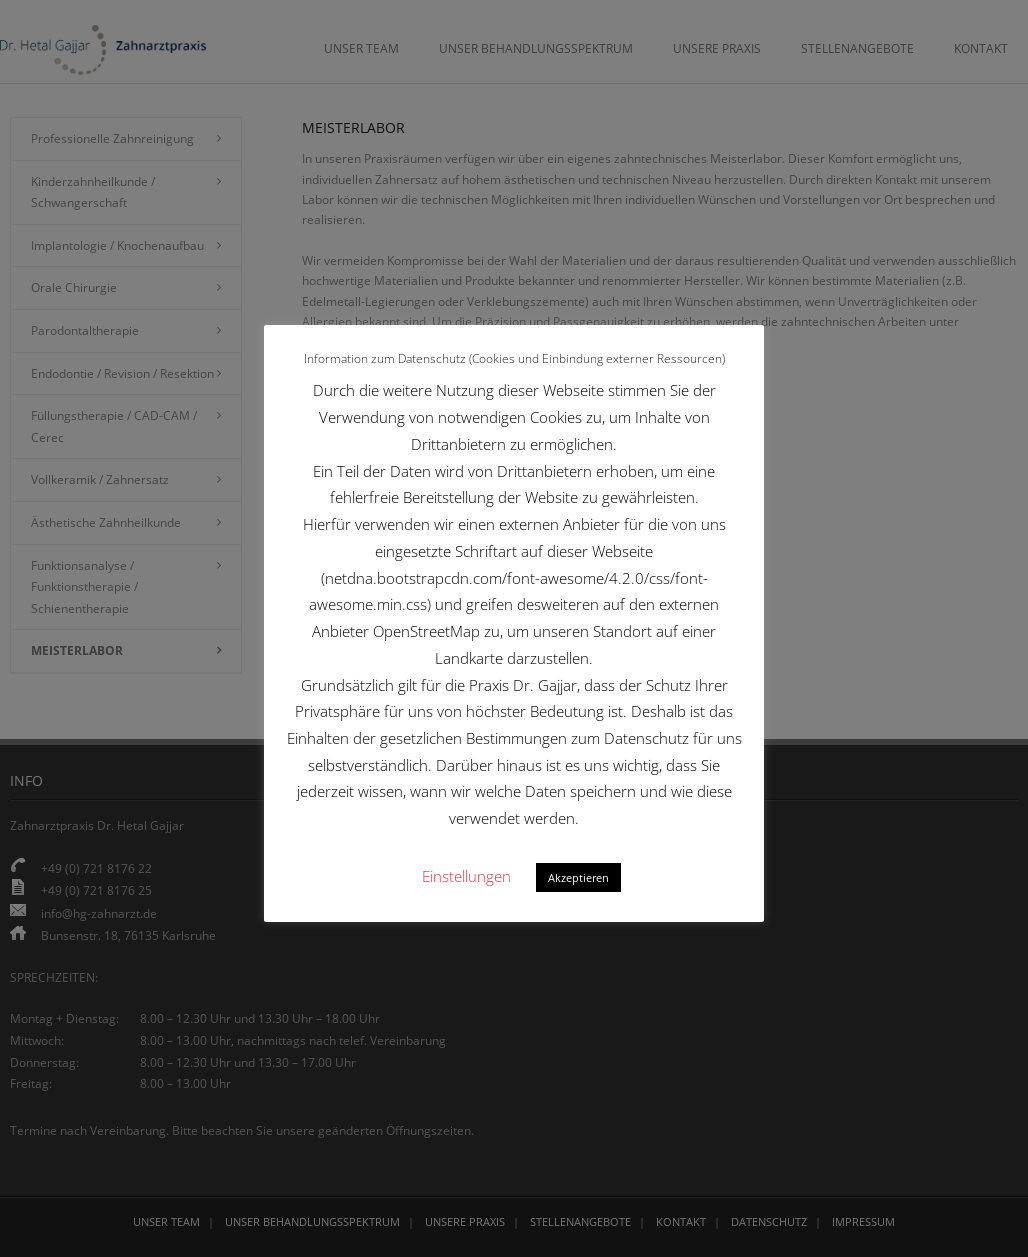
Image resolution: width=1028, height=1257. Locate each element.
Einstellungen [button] (466, 876)
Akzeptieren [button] (578, 877)
